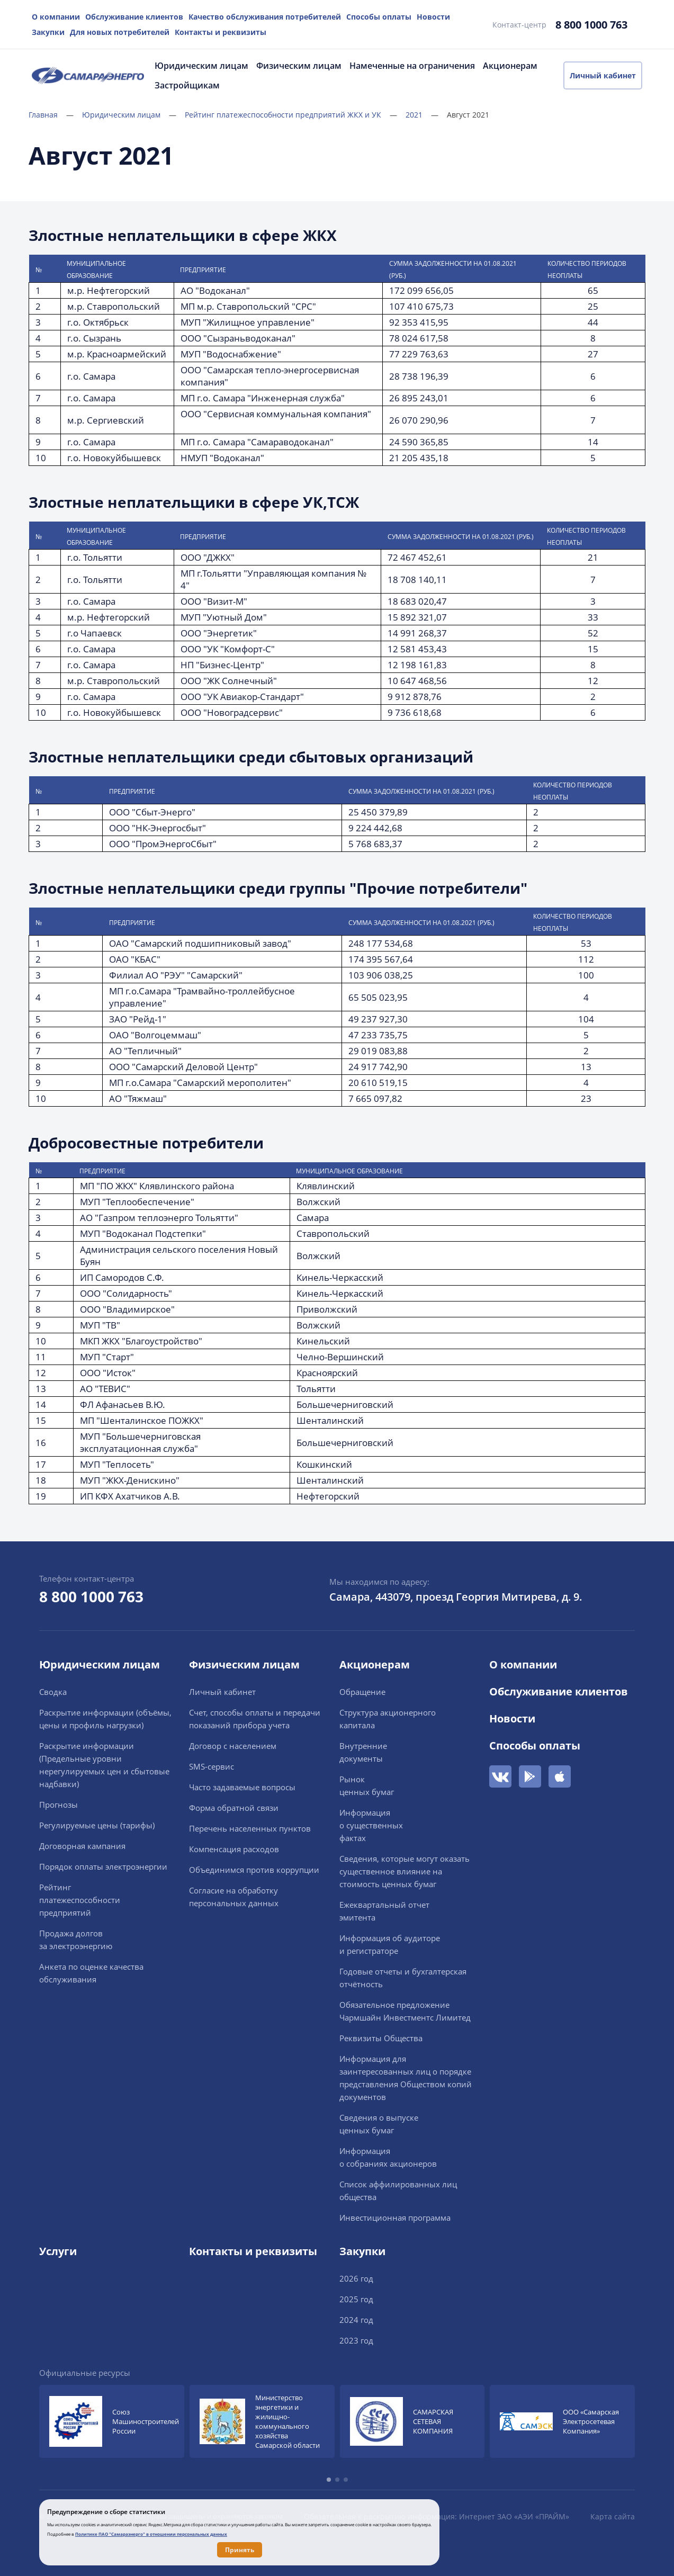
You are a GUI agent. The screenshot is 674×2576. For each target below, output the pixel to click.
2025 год (356, 2299)
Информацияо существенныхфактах (371, 1825)
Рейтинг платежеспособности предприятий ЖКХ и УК (291, 115)
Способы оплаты (378, 17)
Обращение (362, 1691)
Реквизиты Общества (381, 2038)
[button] (329, 2480)
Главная (51, 115)
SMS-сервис (211, 1766)
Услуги (58, 2251)
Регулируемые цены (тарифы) (97, 1825)
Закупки (48, 32)
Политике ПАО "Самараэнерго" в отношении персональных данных (151, 2534)
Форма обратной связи (233, 1807)
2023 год (356, 2340)
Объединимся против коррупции (254, 1869)
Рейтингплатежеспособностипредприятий (79, 1900)
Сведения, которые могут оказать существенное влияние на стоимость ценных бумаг (404, 1871)
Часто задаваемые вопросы (242, 1787)
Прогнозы (58, 1804)
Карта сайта (612, 2516)
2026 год (356, 2278)
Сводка (53, 1691)
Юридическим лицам (201, 65)
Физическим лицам (299, 65)
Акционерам (510, 65)
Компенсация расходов (234, 1849)
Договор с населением (232, 1745)
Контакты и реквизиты (220, 32)
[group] (111, 2421)
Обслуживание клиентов (134, 17)
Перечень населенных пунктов (250, 1828)
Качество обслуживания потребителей (264, 17)
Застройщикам (187, 85)
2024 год (356, 2319)
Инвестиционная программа (395, 2217)
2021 (422, 115)
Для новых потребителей (119, 32)
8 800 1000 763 (591, 24)
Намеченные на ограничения (412, 65)
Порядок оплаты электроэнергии (103, 1866)
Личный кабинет (603, 75)
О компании (56, 17)
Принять (239, 2549)
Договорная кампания (82, 1846)
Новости (433, 17)
